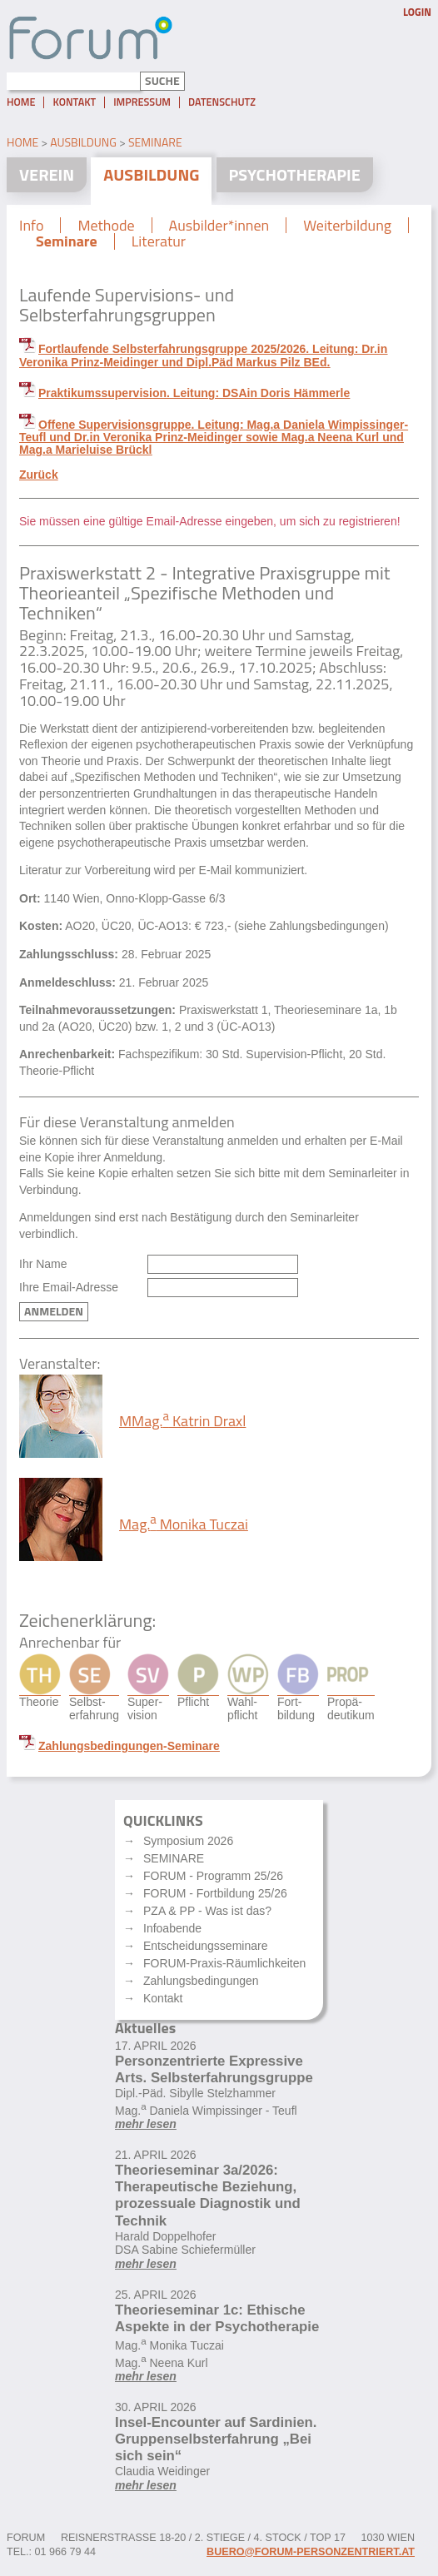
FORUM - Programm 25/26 (213, 1875)
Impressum (142, 102)
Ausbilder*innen (219, 225)
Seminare (155, 142)
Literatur (159, 241)
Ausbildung (83, 142)
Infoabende (172, 1928)
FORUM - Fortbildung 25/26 (215, 1893)
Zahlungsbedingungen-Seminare (129, 1746)
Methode (105, 225)
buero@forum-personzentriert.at (311, 2552)
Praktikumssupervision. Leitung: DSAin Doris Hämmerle (194, 393)
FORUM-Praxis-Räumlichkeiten (224, 1963)
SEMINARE (173, 1858)
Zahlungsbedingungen (201, 1980)
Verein (46, 174)
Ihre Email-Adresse (68, 1287)
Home (21, 102)
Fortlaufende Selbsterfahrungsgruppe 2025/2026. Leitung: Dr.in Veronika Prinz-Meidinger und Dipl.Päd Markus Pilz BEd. (203, 355)
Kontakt (74, 102)
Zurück (38, 474)
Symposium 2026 (188, 1840)
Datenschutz (222, 102)
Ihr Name (43, 1264)
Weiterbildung (347, 225)
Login (417, 12)
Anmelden (53, 1311)
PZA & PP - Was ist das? (207, 1910)
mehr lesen (146, 2124)
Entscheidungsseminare (205, 1945)
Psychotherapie (295, 174)
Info (31, 225)
